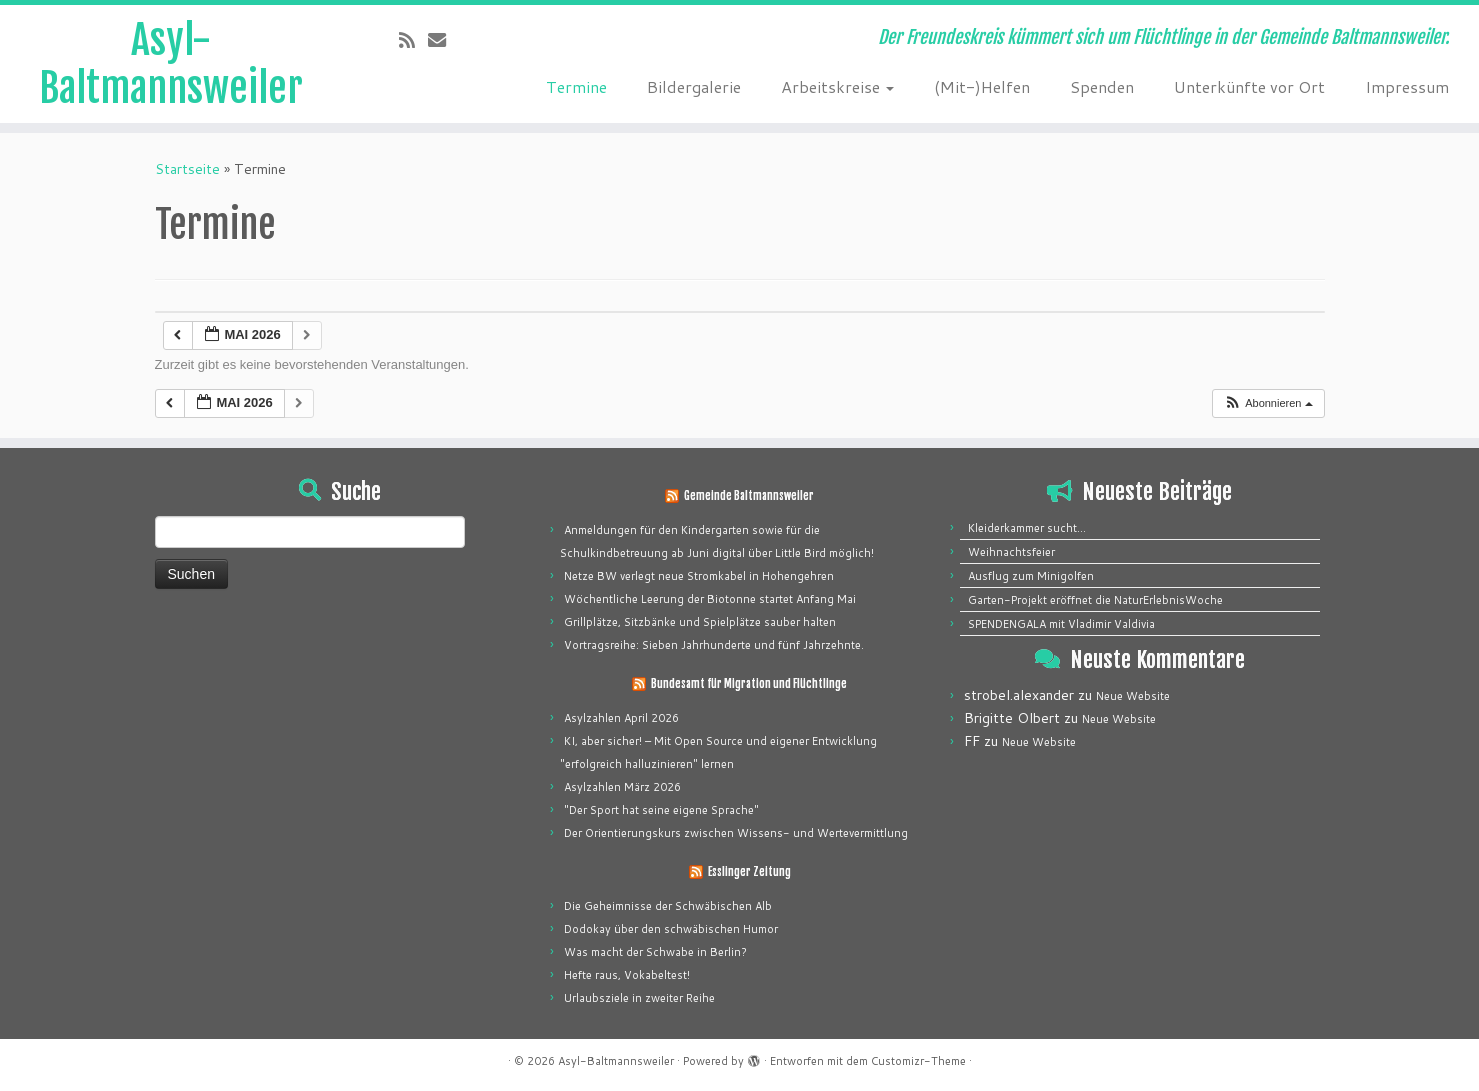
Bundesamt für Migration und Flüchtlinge (749, 684)
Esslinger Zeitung (749, 872)
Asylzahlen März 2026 (622, 787)
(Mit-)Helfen (982, 86)
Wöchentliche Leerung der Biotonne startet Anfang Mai (710, 599)
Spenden (1102, 86)
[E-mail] (443, 40)
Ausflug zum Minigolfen (1031, 576)
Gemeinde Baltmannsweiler (749, 496)
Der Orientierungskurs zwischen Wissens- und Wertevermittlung (736, 833)
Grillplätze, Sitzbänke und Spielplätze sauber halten (700, 622)
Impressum (1407, 86)
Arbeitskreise (837, 86)
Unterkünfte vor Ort (1249, 86)
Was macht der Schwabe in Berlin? (655, 952)
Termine (576, 86)
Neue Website (1133, 696)
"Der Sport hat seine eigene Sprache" (661, 810)
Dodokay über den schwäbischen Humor (671, 929)
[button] (1268, 403)
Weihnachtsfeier (1011, 552)
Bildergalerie (694, 86)
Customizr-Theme (918, 1061)
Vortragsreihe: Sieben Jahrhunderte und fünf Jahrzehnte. (714, 645)
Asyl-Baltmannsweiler (171, 64)
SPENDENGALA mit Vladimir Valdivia (1061, 624)
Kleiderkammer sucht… (1027, 528)
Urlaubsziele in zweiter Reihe (639, 998)
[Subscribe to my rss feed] (413, 40)
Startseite (187, 169)
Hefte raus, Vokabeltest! (627, 975)
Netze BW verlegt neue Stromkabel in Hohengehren (699, 576)
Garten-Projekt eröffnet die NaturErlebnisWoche (1095, 600)
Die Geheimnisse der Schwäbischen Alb (668, 906)
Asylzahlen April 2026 (621, 718)
